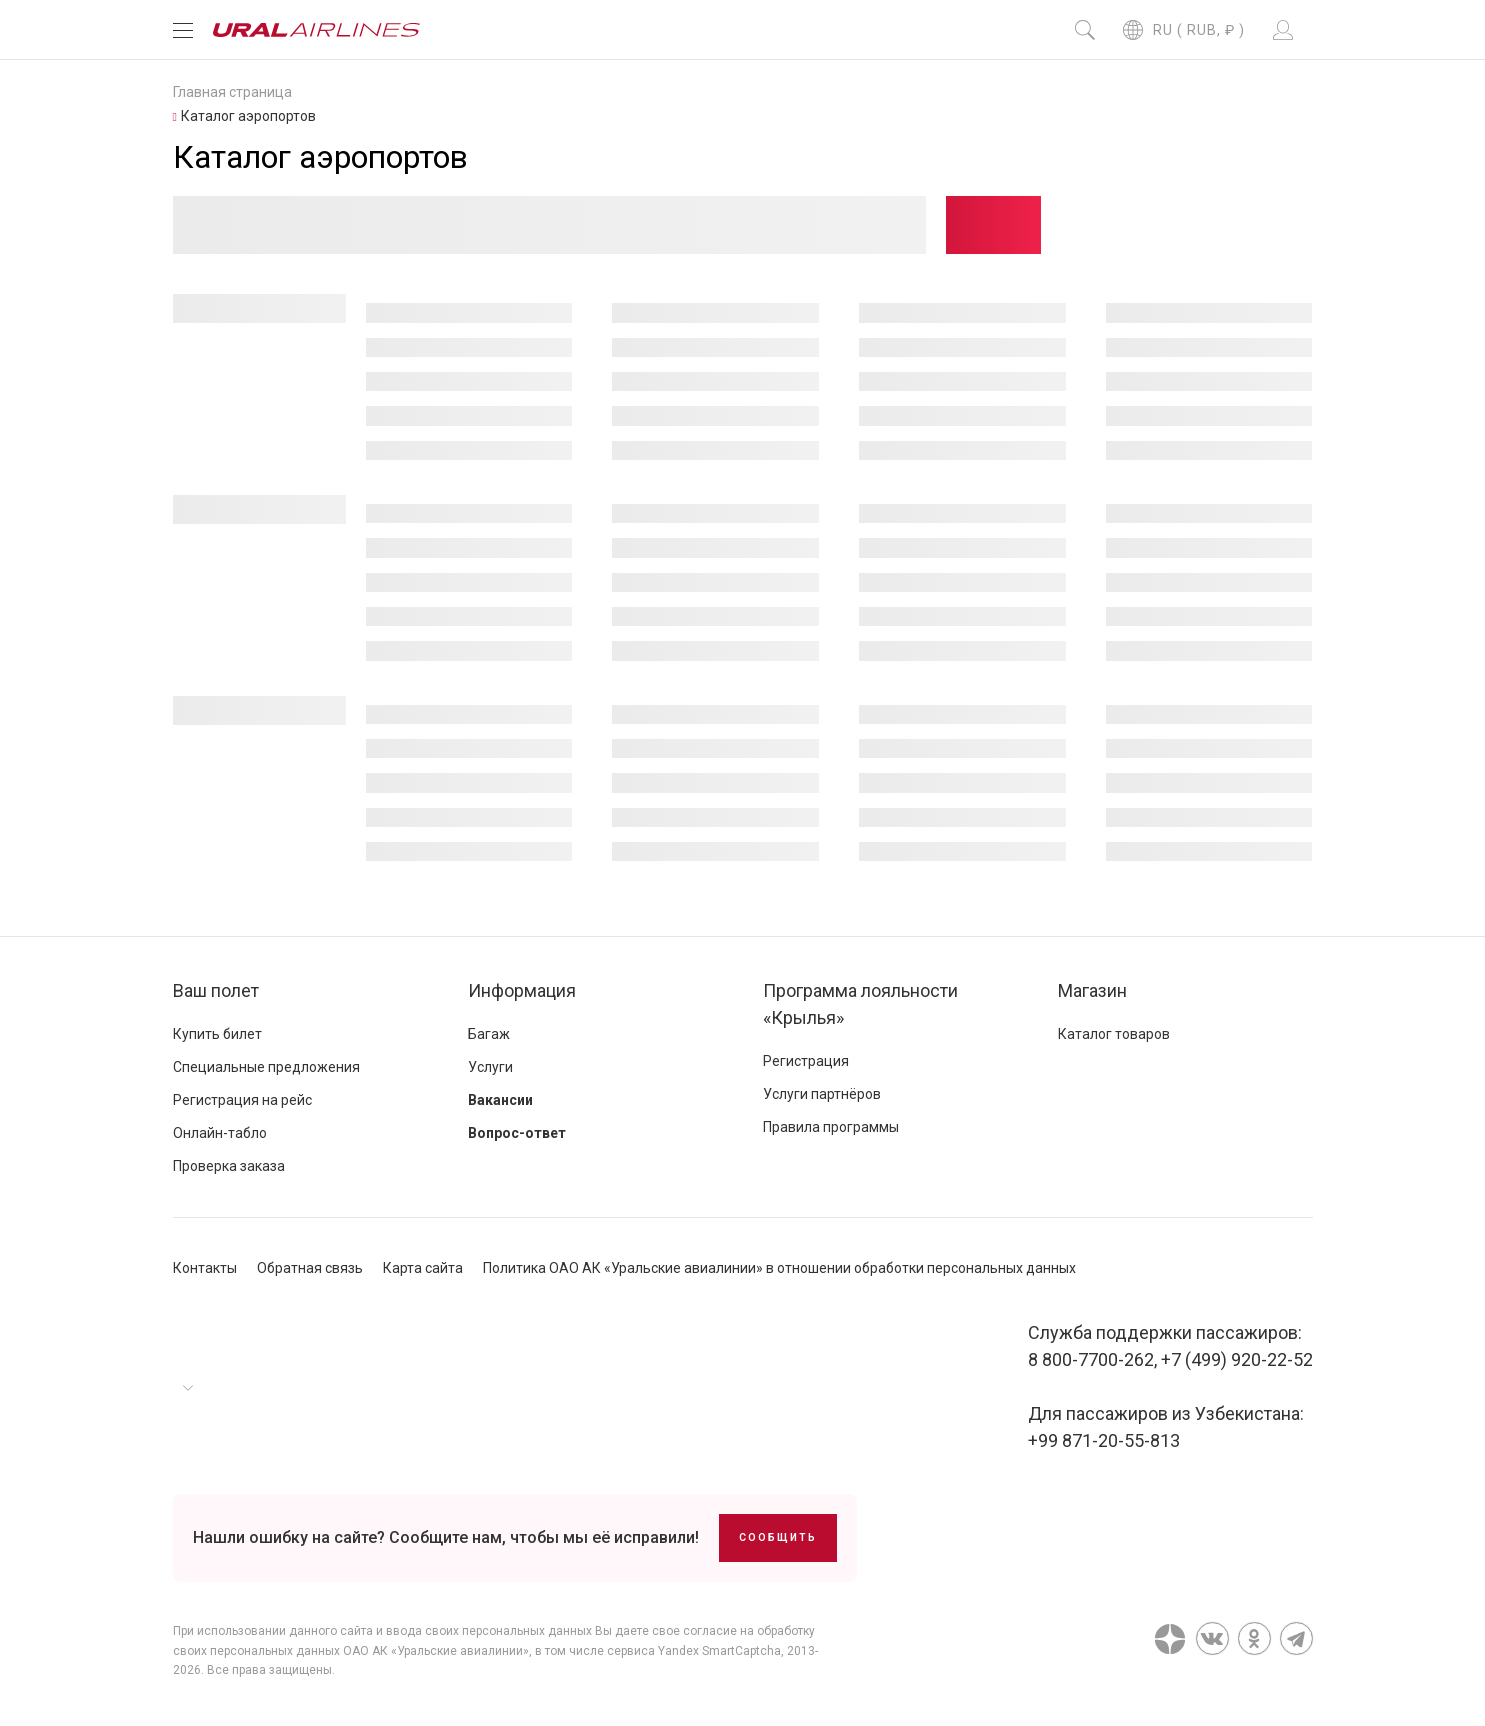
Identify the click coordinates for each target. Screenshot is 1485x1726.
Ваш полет (216, 990)
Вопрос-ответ (517, 1133)
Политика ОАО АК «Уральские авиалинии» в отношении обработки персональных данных (779, 1268)
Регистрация (806, 1061)
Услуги (490, 1067)
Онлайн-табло (220, 1133)
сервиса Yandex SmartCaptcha (694, 1651)
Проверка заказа (229, 1166)
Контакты (205, 1268)
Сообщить (778, 1537)
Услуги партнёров (822, 1094)
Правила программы (831, 1127)
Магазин (1092, 990)
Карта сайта (423, 1268)
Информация (522, 990)
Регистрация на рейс (242, 1100)
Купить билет (217, 1034)
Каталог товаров (1114, 1034)
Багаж (489, 1034)
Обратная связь (310, 1268)
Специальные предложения (266, 1067)
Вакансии (500, 1100)
